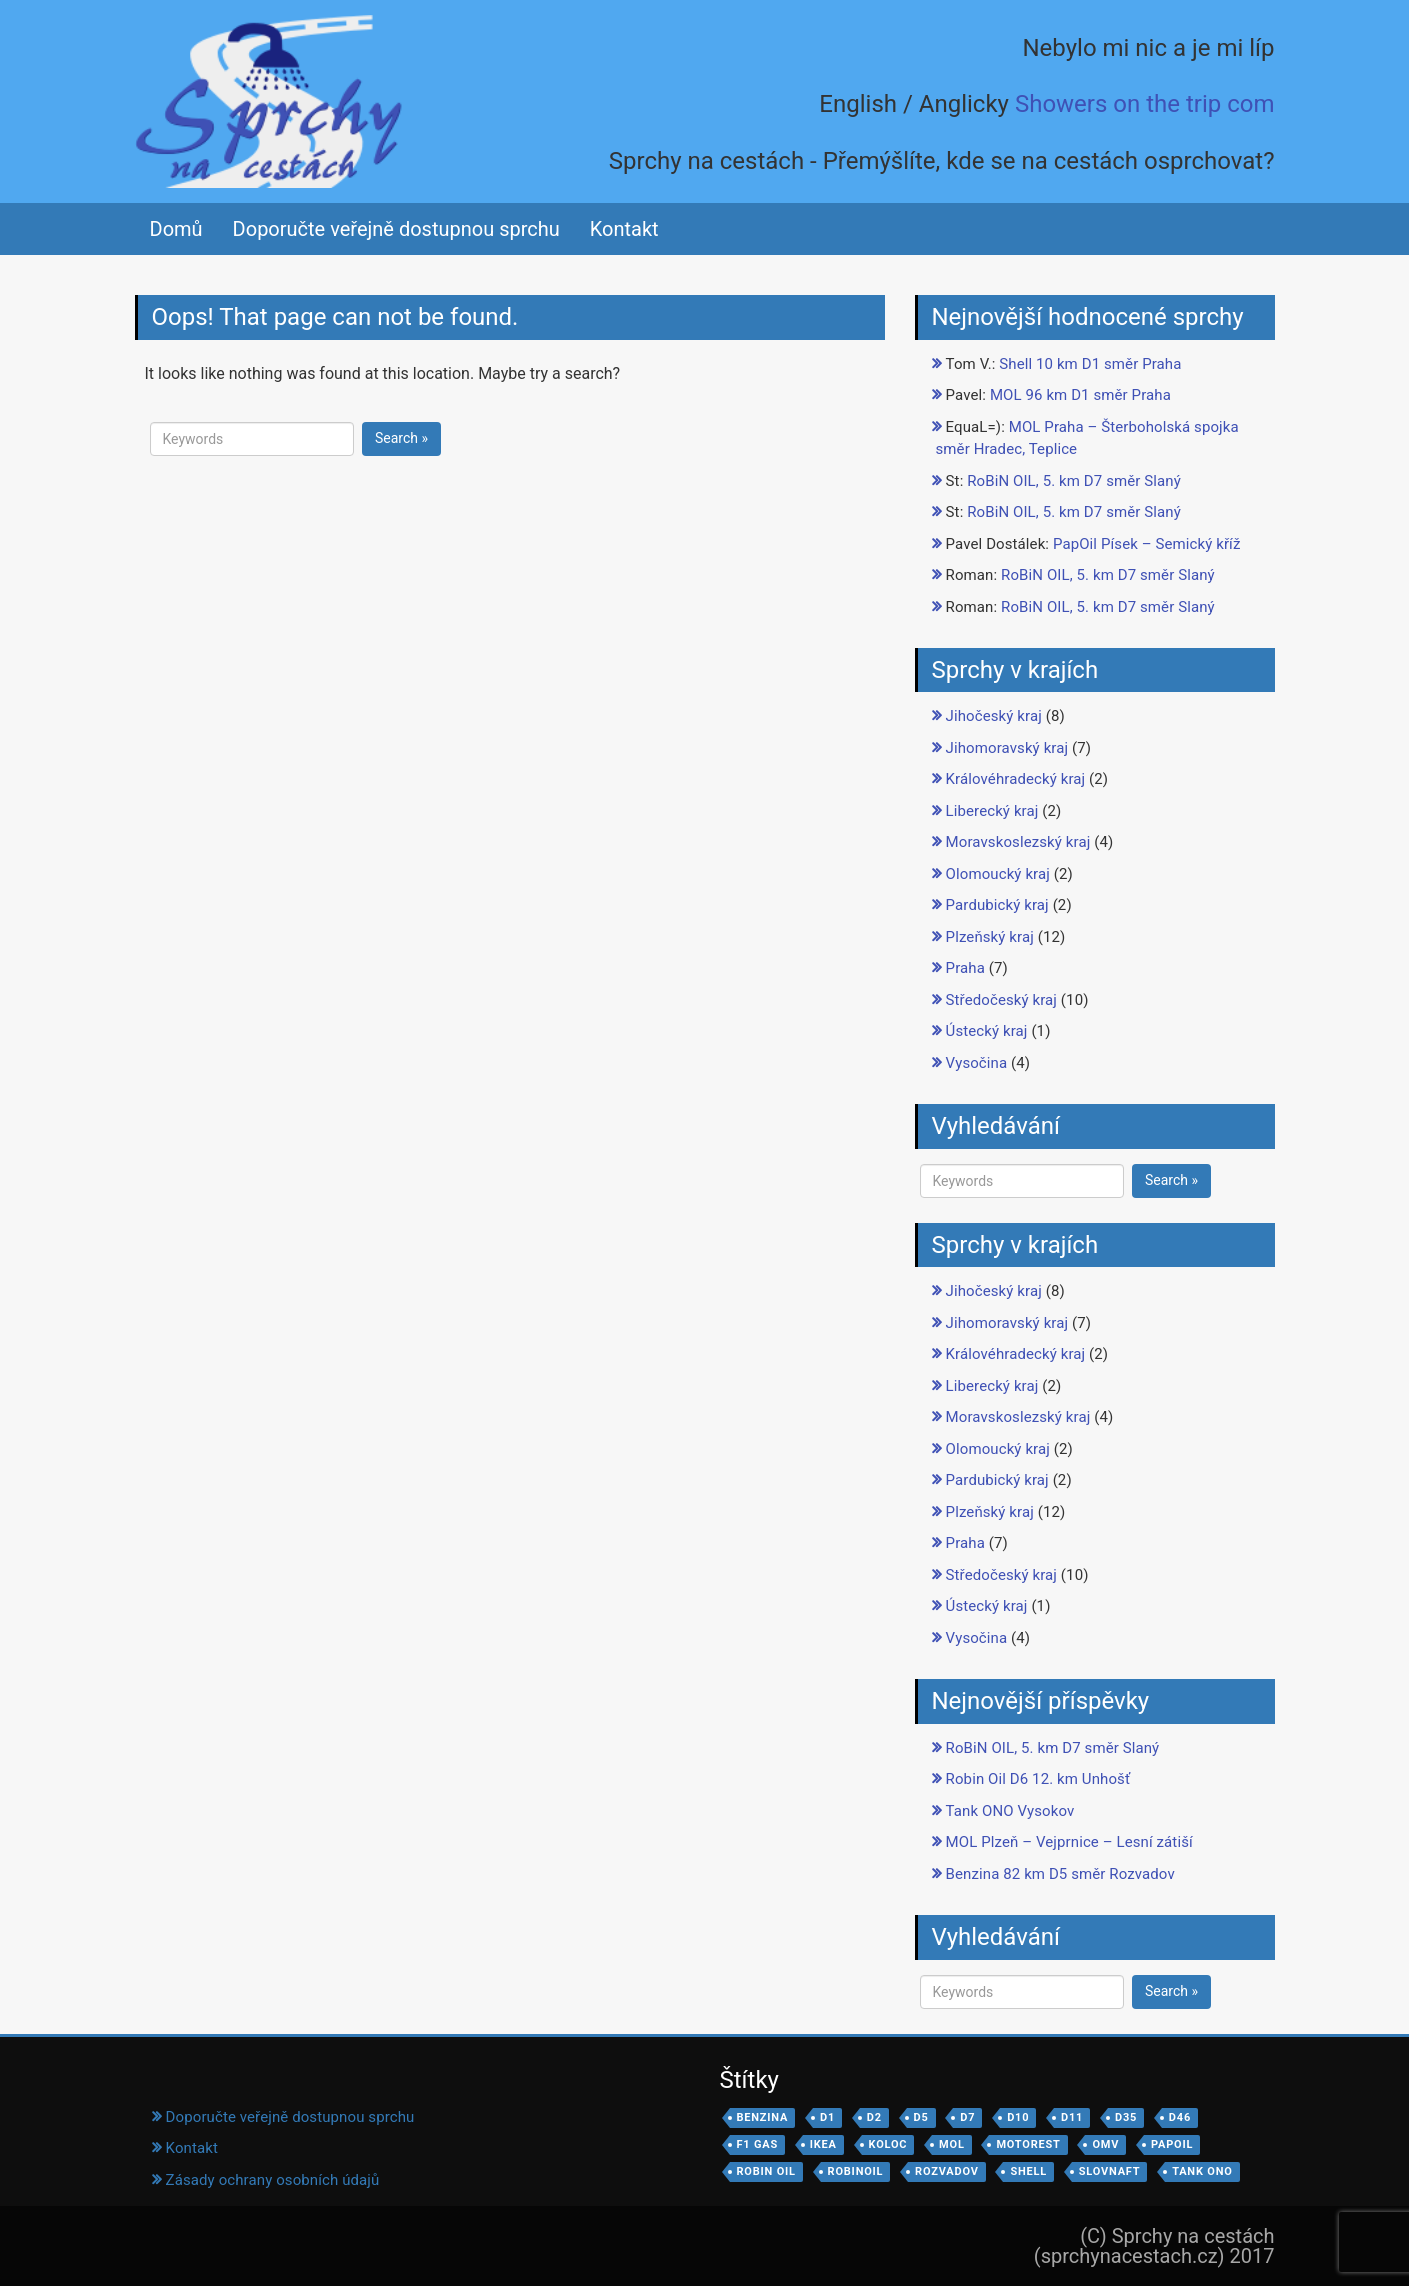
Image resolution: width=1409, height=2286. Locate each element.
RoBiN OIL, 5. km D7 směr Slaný (1074, 481)
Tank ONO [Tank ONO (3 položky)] (1202, 2171)
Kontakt (624, 229)
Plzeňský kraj (990, 937)
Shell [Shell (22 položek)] (1028, 2171)
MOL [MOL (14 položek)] (952, 2144)
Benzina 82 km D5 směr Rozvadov (1060, 1874)
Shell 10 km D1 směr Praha (1090, 364)
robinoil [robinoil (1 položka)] (856, 2171)
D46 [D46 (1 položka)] (1180, 2117)
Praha (965, 968)
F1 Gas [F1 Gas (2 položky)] (758, 2144)
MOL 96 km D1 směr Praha (1080, 395)
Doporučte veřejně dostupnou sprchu (396, 229)
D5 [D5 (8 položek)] (921, 2117)
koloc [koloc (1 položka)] (888, 2144)
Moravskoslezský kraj (1018, 842)
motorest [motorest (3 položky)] (1028, 2144)
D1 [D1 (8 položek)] (827, 2117)
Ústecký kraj (987, 1031)
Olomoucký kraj (998, 874)
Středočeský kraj (1001, 1000)
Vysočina (977, 1063)
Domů (176, 229)
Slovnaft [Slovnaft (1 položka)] (1110, 2171)
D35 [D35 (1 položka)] (1126, 2117)
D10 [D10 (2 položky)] (1018, 2117)
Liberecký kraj (992, 811)
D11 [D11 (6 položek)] (1072, 2117)
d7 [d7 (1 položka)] (967, 2117)
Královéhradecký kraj (1016, 779)
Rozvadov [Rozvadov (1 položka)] (947, 2171)
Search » (401, 438)
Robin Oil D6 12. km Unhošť (1038, 1779)
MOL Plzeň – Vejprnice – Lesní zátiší (1069, 1842)
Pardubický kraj (997, 905)
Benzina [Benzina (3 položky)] (763, 2117)
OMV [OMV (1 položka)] (1105, 2144)
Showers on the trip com (1145, 104)
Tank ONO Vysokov (1010, 1811)
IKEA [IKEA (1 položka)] (823, 2144)
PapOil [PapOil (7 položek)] (1172, 2144)
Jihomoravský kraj (1007, 748)
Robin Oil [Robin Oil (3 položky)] (766, 2171)
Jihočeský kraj (994, 716)
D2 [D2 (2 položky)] (874, 2117)
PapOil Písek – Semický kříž (1147, 544)
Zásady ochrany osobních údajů (273, 2180)
